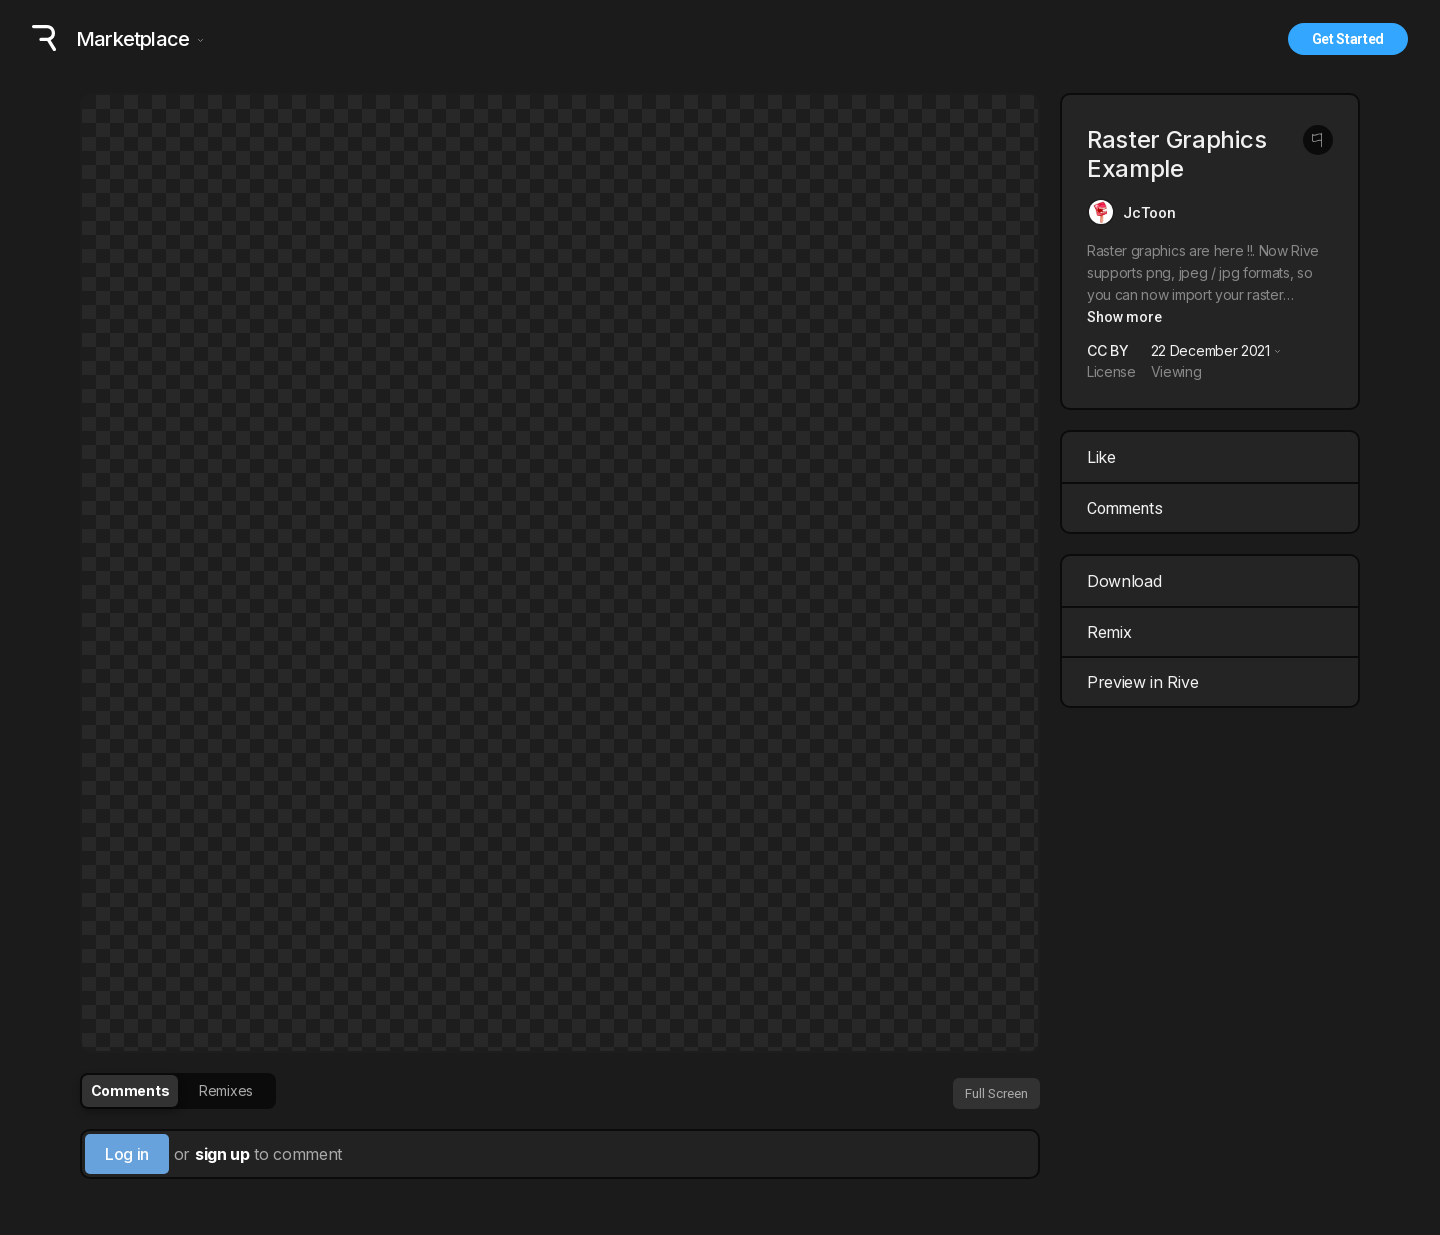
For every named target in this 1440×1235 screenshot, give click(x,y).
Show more (1124, 317)
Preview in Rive (1212, 682)
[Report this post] (1318, 140)
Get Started (1348, 39)
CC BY (1107, 350)
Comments (1125, 508)
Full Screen (996, 1093)
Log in (127, 1154)
